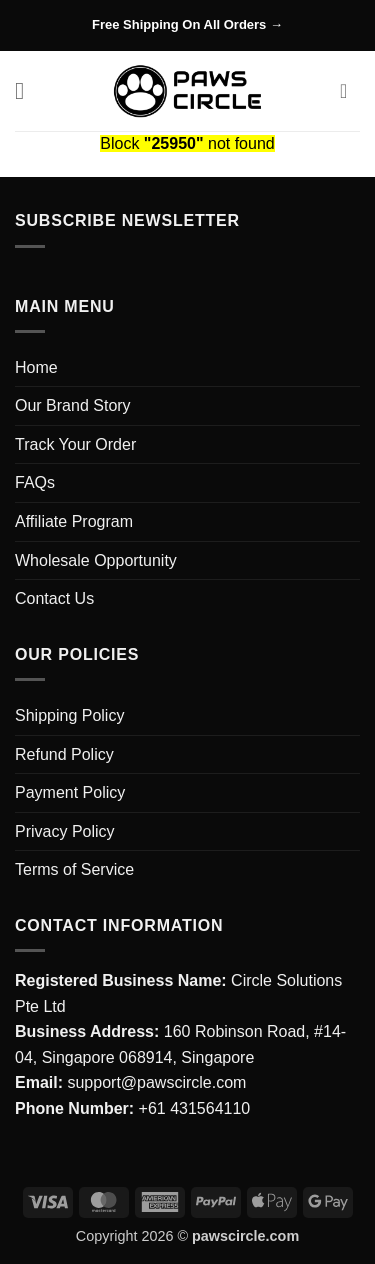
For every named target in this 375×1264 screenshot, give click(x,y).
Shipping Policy (69, 715)
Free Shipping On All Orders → (187, 24)
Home (36, 367)
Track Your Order (75, 444)
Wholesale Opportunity (96, 560)
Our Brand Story (73, 405)
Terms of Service (74, 869)
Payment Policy (70, 792)
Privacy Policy (65, 831)
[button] (27, 90)
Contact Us (54, 598)
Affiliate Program (74, 521)
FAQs (35, 482)
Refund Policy (64, 754)
